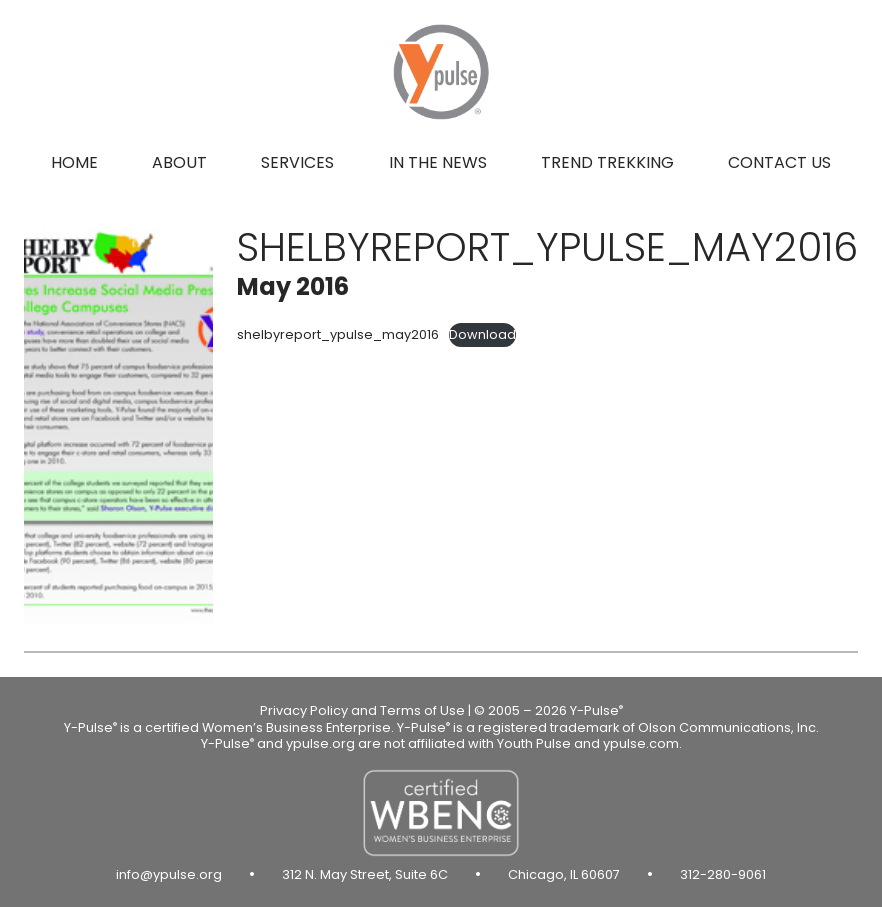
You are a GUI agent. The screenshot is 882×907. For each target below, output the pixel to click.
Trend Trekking (607, 162)
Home (74, 162)
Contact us (779, 162)
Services (297, 162)
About (179, 162)
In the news (438, 162)
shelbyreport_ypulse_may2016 (338, 334)
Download (482, 334)
